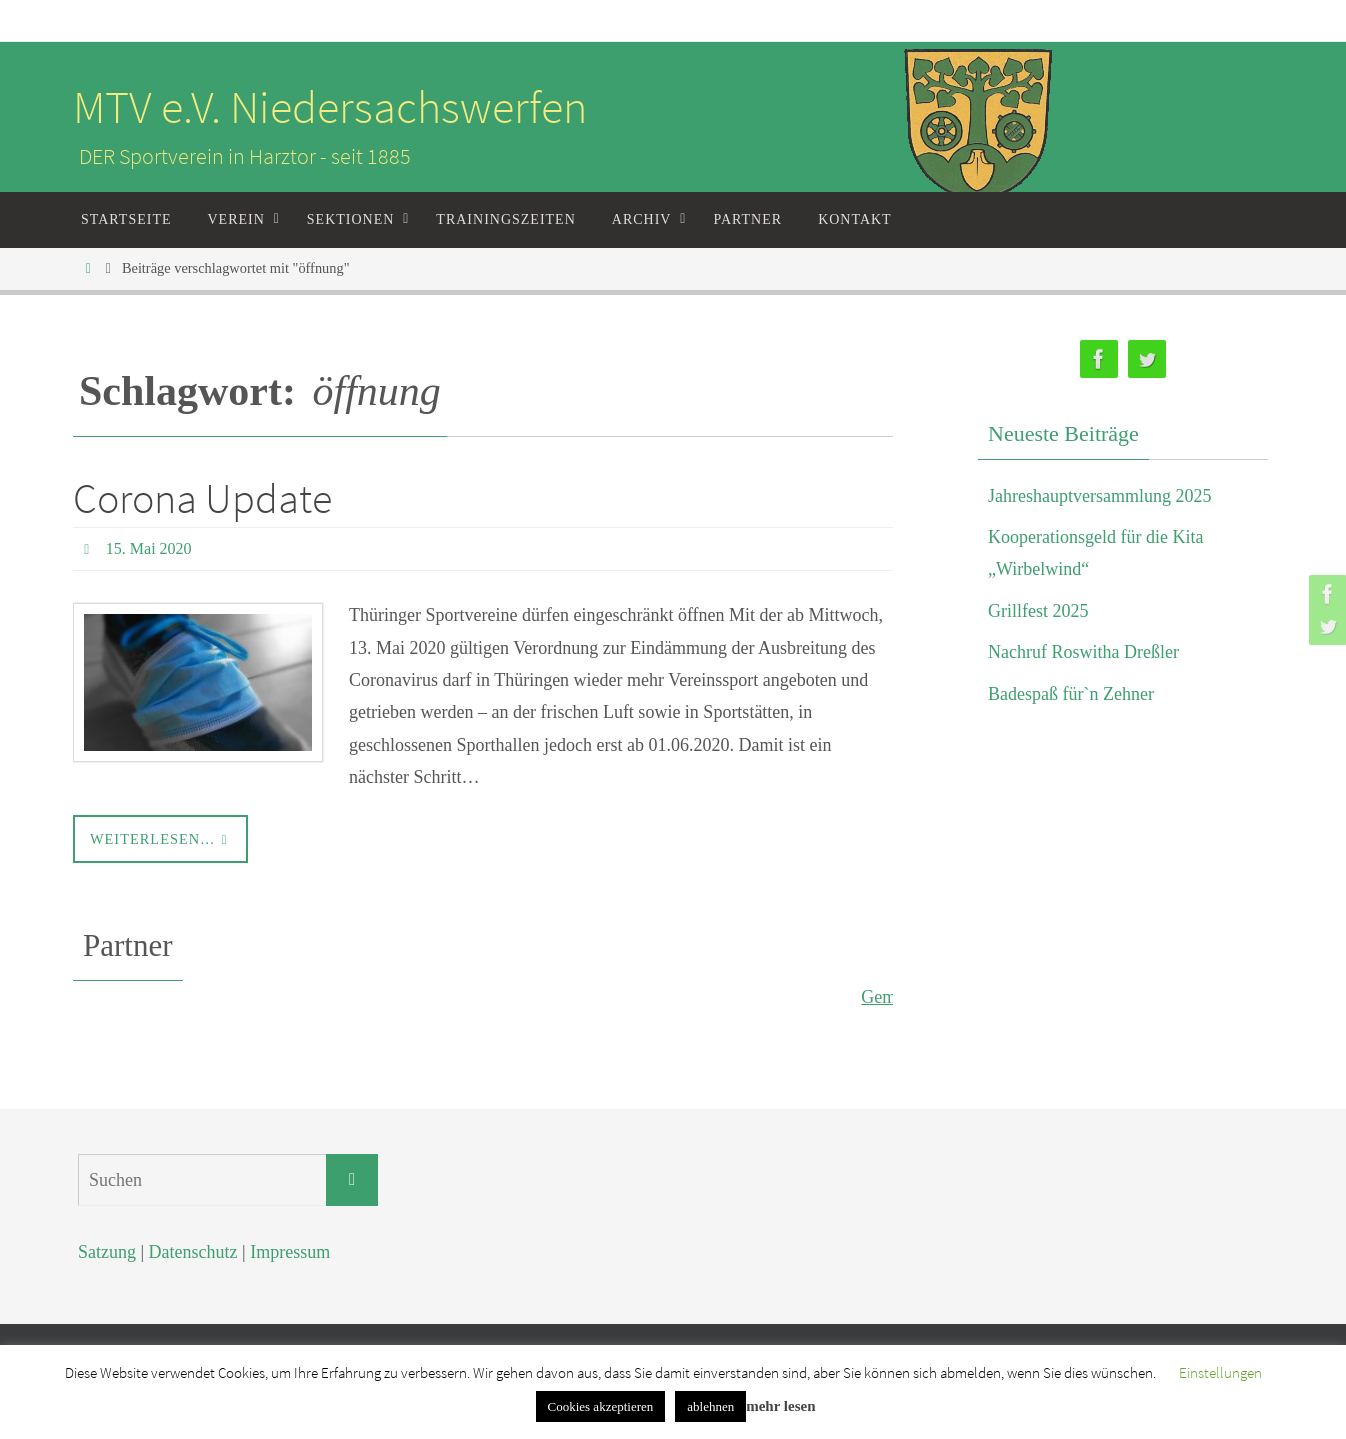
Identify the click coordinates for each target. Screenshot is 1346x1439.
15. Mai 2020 (149, 548)
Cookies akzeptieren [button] (601, 1406)
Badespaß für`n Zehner (1071, 694)
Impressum (290, 1252)
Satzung (107, 1252)
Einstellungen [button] (1220, 1372)
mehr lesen (780, 1406)
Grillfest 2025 (1038, 611)
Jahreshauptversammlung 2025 (1099, 496)
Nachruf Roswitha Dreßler (1083, 652)
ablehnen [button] (710, 1406)
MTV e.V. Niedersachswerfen (330, 107)
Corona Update (202, 498)
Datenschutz (193, 1252)
